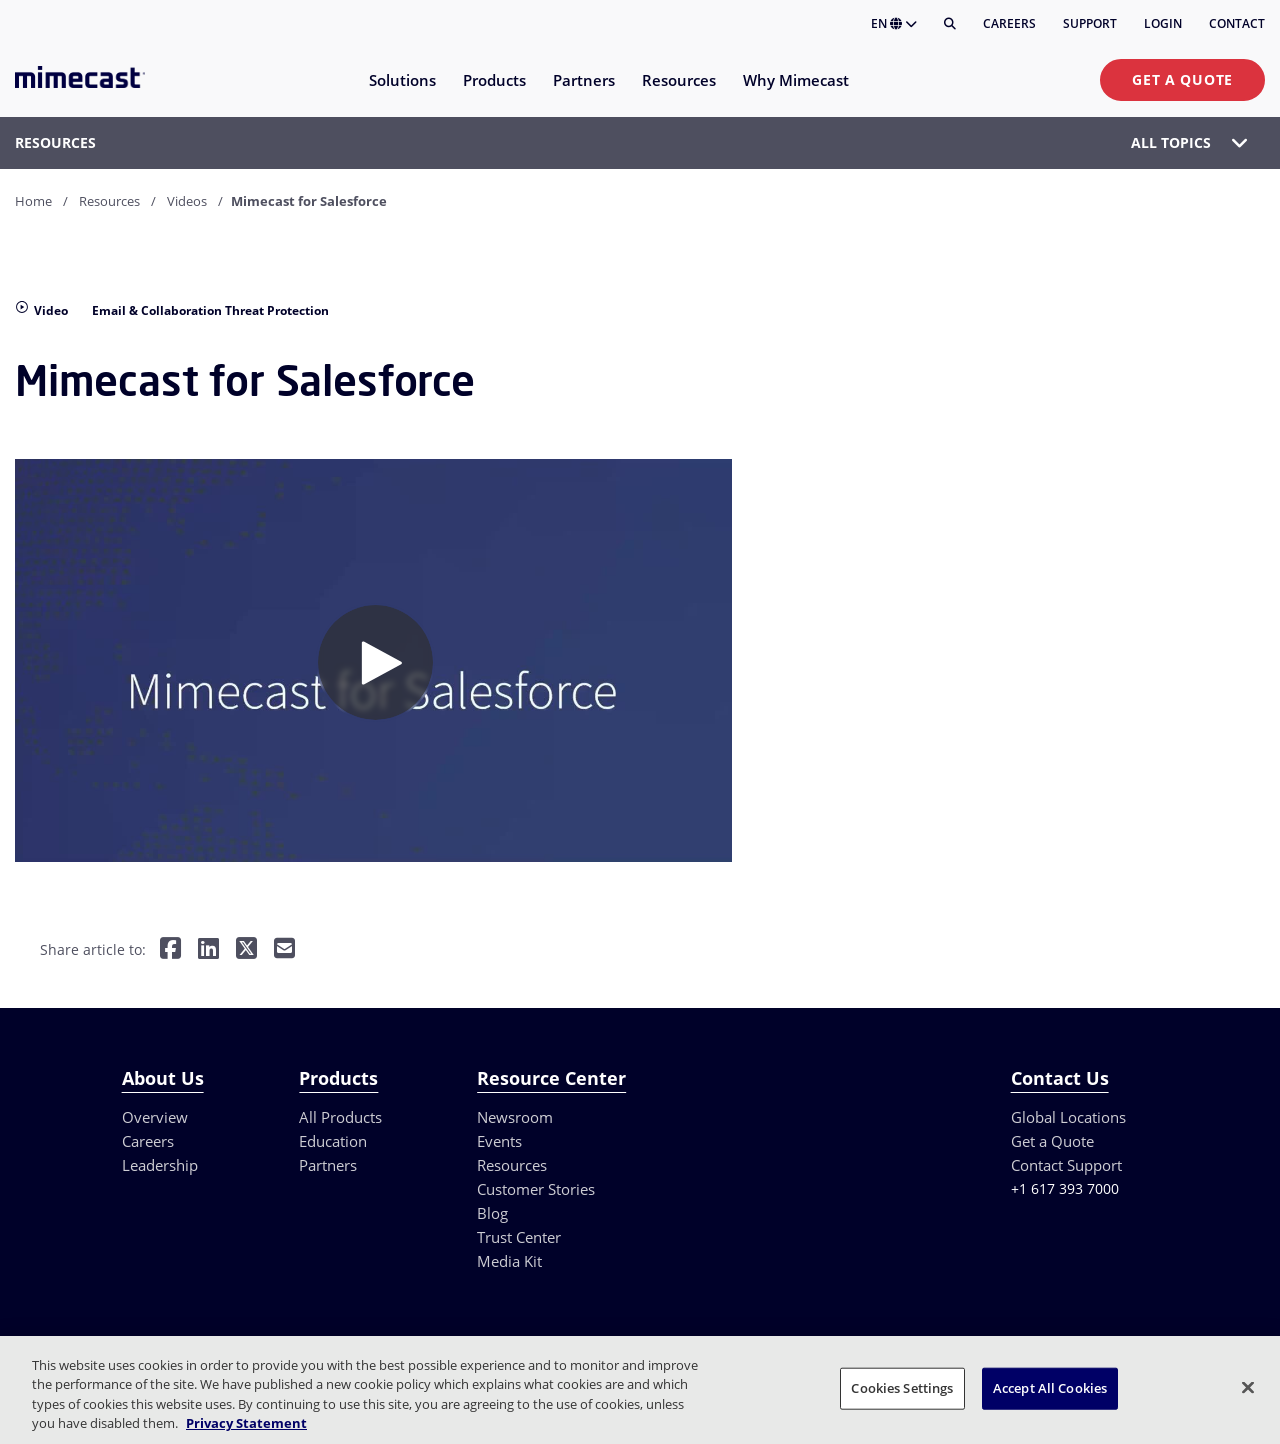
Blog (492, 1213)
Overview (155, 1117)
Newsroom (515, 1117)
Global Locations (1068, 1117)
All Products (340, 1117)
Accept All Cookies (1050, 1388)
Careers (1009, 23)
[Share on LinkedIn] (208, 950)
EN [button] (894, 23)
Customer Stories (536, 1189)
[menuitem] (401, 92)
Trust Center (519, 1237)
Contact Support (1066, 1165)
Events (499, 1141)
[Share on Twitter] (246, 950)
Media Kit (509, 1261)
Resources (109, 201)
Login (1163, 23)
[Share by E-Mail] (284, 950)
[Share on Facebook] (170, 950)
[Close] (1248, 1387)
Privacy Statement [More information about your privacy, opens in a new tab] (246, 1423)
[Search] (950, 24)
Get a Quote (1182, 79)
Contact (1237, 23)
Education (333, 1141)
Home (33, 201)
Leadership (160, 1165)
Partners (328, 1165)
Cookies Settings (902, 1388)
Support (1090, 23)
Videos (187, 201)
